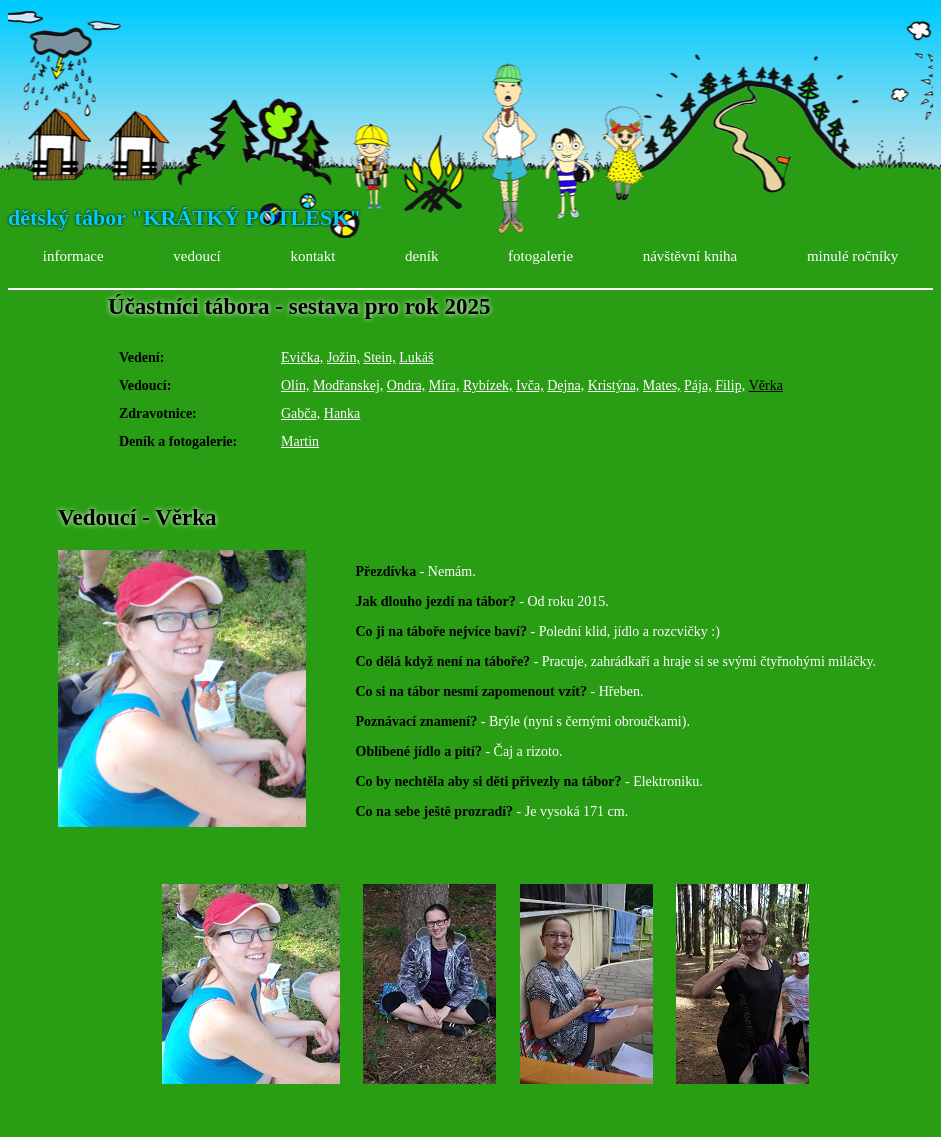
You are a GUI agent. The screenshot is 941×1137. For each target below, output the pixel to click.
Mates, (662, 385)
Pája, (698, 385)
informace (73, 256)
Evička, (302, 357)
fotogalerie (540, 256)
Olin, (295, 385)
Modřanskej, (348, 385)
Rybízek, (488, 385)
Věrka (766, 385)
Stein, (379, 357)
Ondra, (406, 385)
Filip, (730, 385)
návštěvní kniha (690, 256)
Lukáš (416, 357)
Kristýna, (614, 385)
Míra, (444, 385)
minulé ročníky (852, 256)
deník (421, 256)
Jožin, (343, 357)
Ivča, (530, 385)
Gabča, (300, 413)
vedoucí (196, 256)
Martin (300, 441)
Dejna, (565, 385)
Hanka (342, 413)
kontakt (312, 256)
